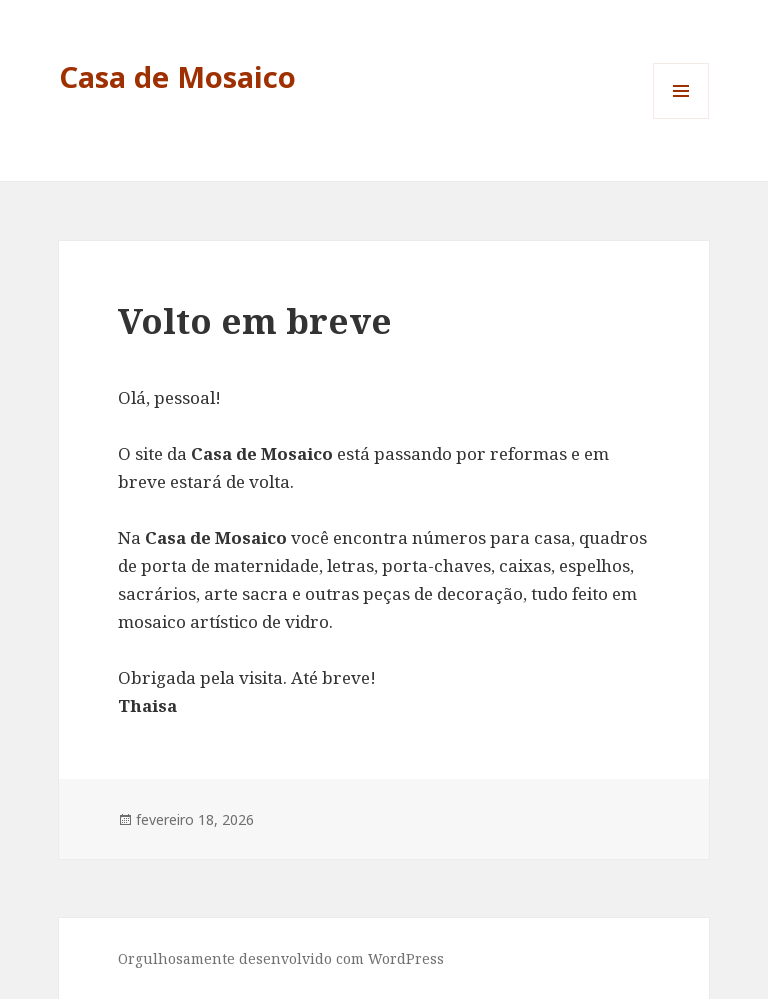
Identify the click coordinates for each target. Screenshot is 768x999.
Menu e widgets (681, 118)
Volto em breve (255, 320)
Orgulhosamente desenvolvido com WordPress (281, 958)
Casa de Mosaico (177, 76)
